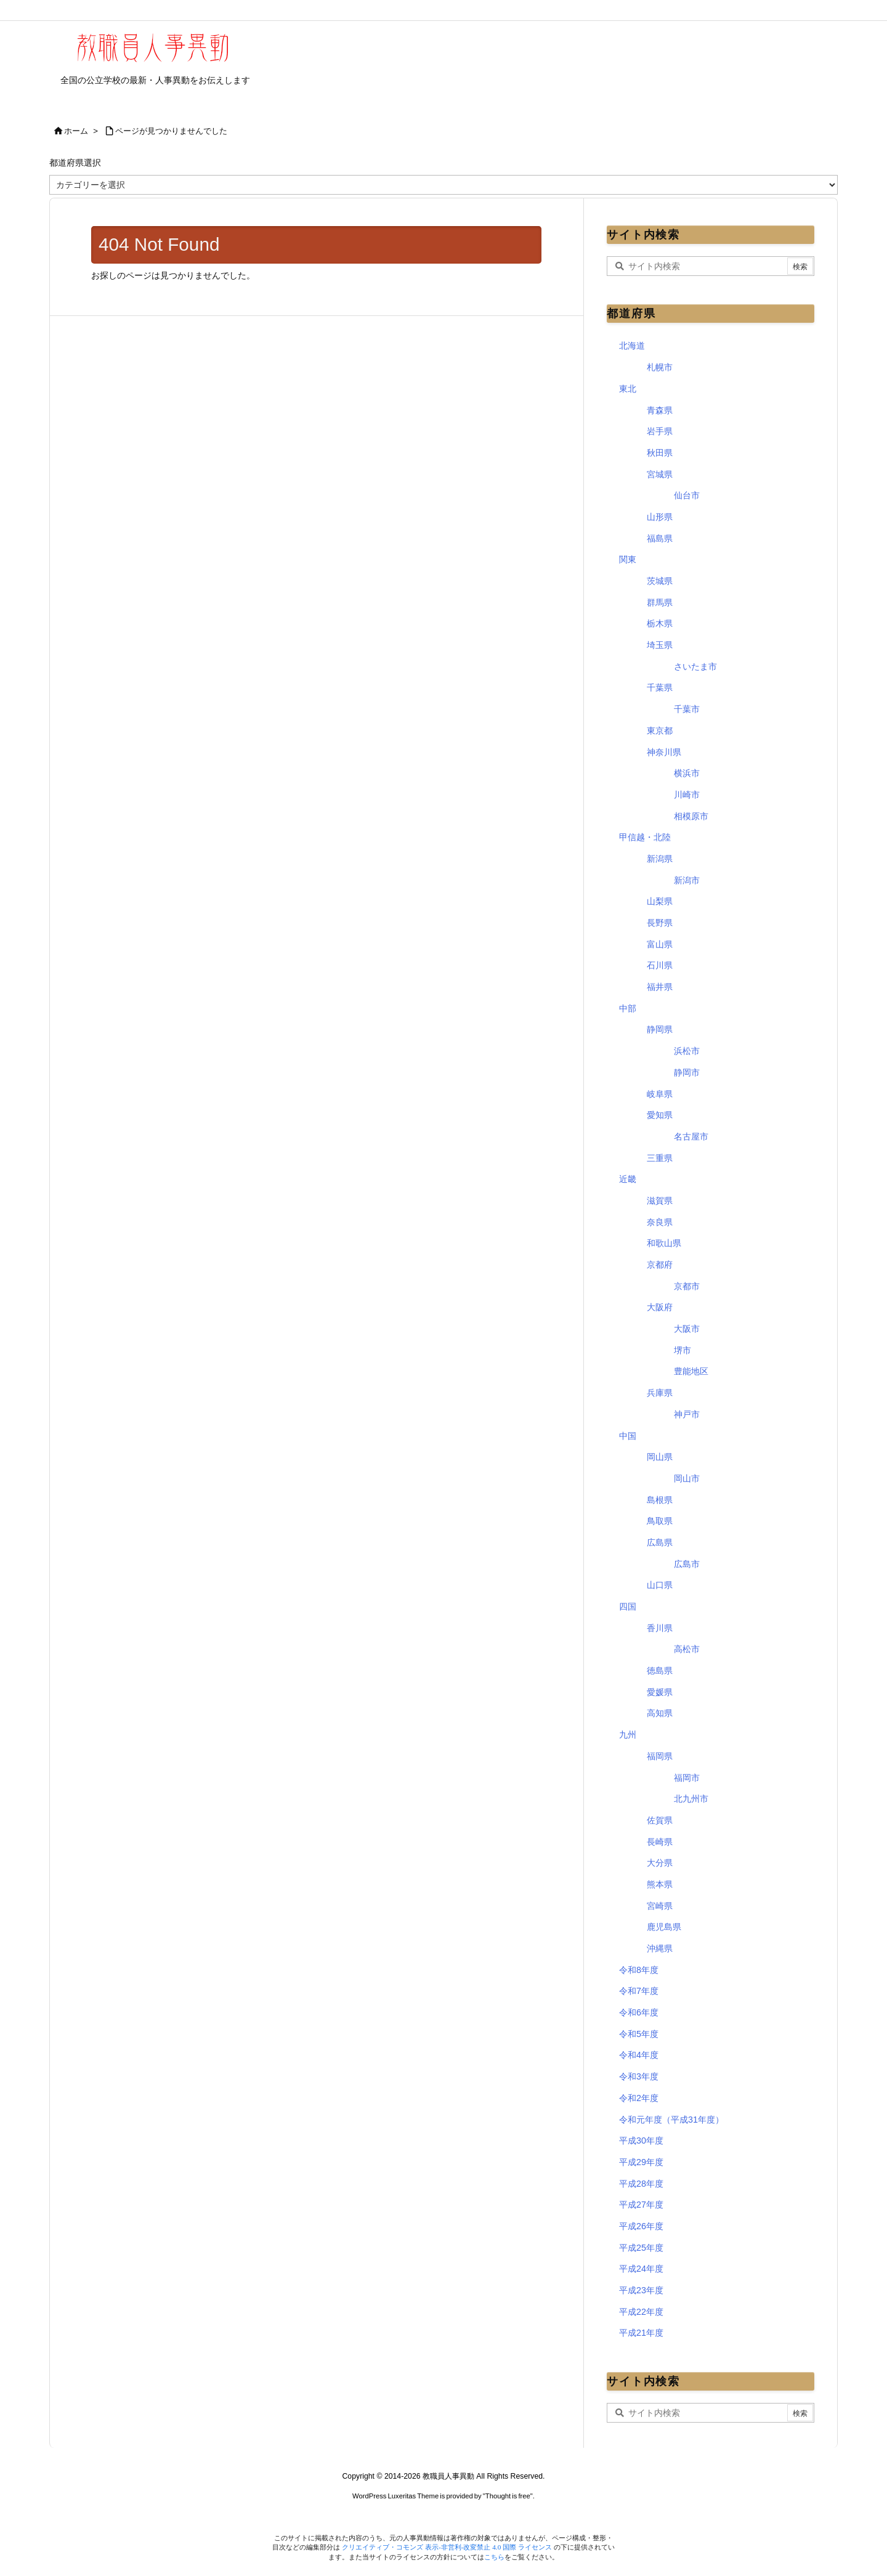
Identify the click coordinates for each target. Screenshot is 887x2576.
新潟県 (660, 859)
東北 (627, 389)
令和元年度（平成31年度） (671, 2119)
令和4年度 (638, 2055)
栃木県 (660, 623)
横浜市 (687, 773)
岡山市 (687, 1478)
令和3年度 (638, 2076)
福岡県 (660, 1756)
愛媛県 (660, 1692)
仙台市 (687, 495)
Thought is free (507, 2496)
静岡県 (660, 1029)
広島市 (687, 1564)
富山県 (660, 944)
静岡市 (687, 1072)
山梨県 (660, 901)
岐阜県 (660, 1094)
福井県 (660, 987)
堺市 (682, 1350)
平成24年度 (641, 2269)
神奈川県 (664, 752)
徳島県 (660, 1670)
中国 (627, 1436)
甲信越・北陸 (645, 837)
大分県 (660, 1863)
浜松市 (687, 1051)
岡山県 (660, 1457)
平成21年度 (641, 2333)
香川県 (660, 1628)
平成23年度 (641, 2290)
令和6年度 (638, 2012)
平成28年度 (641, 2184)
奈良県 (660, 1222)
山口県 (660, 1585)
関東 (627, 559)
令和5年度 (638, 2034)
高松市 (687, 1649)
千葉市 (687, 709)
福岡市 (687, 1778)
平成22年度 (641, 2312)
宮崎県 (660, 1906)
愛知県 (660, 1115)
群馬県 (660, 602)
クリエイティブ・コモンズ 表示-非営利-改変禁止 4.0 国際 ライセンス (448, 2547)
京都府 (660, 1265)
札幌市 (660, 367)
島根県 (660, 1500)
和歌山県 (664, 1243)
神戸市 (687, 1414)
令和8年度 (638, 1970)
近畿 (627, 1179)
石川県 (660, 965)
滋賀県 (660, 1200)
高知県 (660, 1713)
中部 (627, 1008)
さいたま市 (695, 666)
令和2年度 (638, 2098)
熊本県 (660, 1884)
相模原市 (691, 816)
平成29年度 (641, 2162)
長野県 (660, 923)
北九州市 (691, 1799)
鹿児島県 (664, 1927)
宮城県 (660, 474)
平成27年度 (641, 2204)
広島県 (660, 1542)
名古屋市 (691, 1136)
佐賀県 (660, 1820)
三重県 (660, 1158)
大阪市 (687, 1329)
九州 (627, 1735)
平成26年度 (641, 2226)
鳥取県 (660, 1521)
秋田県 (660, 453)
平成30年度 (641, 2140)
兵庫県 (660, 1393)
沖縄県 (660, 1948)
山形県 (660, 517)
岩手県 (660, 431)
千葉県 (660, 687)
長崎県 (660, 1842)
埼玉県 (660, 645)
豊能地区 (691, 1371)
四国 (627, 1606)
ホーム (76, 131)
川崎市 (687, 795)
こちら (494, 2557)
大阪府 (660, 1307)
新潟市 (687, 880)
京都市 (687, 1286)
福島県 (660, 538)
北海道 (632, 345)
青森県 (660, 410)
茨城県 (660, 581)
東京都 (660, 730)
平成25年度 (641, 2248)
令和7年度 (638, 1991)
